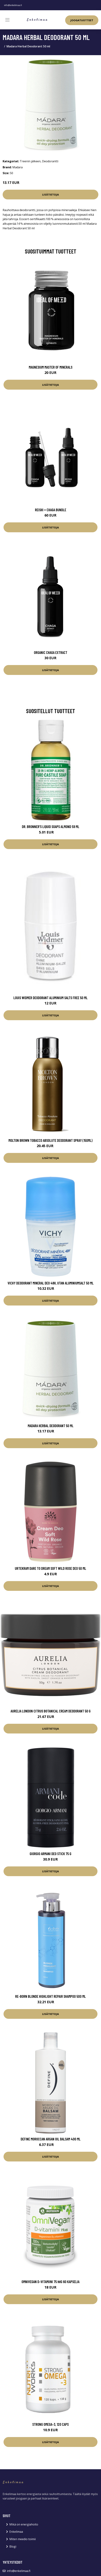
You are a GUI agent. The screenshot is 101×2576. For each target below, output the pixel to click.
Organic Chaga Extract (50, 652)
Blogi (12, 2546)
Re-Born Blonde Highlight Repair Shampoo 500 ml (50, 1996)
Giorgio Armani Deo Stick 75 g (50, 1853)
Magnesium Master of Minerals (50, 367)
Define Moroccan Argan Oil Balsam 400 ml (51, 2139)
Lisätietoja (50, 194)
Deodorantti (50, 161)
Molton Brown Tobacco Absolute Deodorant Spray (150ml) (50, 1140)
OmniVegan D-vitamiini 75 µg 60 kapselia (50, 2281)
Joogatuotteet (81, 20)
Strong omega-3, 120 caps (50, 2424)
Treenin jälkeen (30, 161)
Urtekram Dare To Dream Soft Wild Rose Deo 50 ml (50, 1568)
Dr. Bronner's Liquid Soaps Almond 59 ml (50, 826)
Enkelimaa (16, 2532)
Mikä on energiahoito (23, 2524)
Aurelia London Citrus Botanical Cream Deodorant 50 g (51, 1711)
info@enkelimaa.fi (13, 5)
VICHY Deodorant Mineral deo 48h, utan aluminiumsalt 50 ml (51, 1283)
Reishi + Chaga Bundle (50, 510)
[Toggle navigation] (7, 19)
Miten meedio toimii (22, 2539)
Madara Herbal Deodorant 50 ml (50, 1425)
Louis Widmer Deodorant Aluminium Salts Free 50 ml (50, 997)
